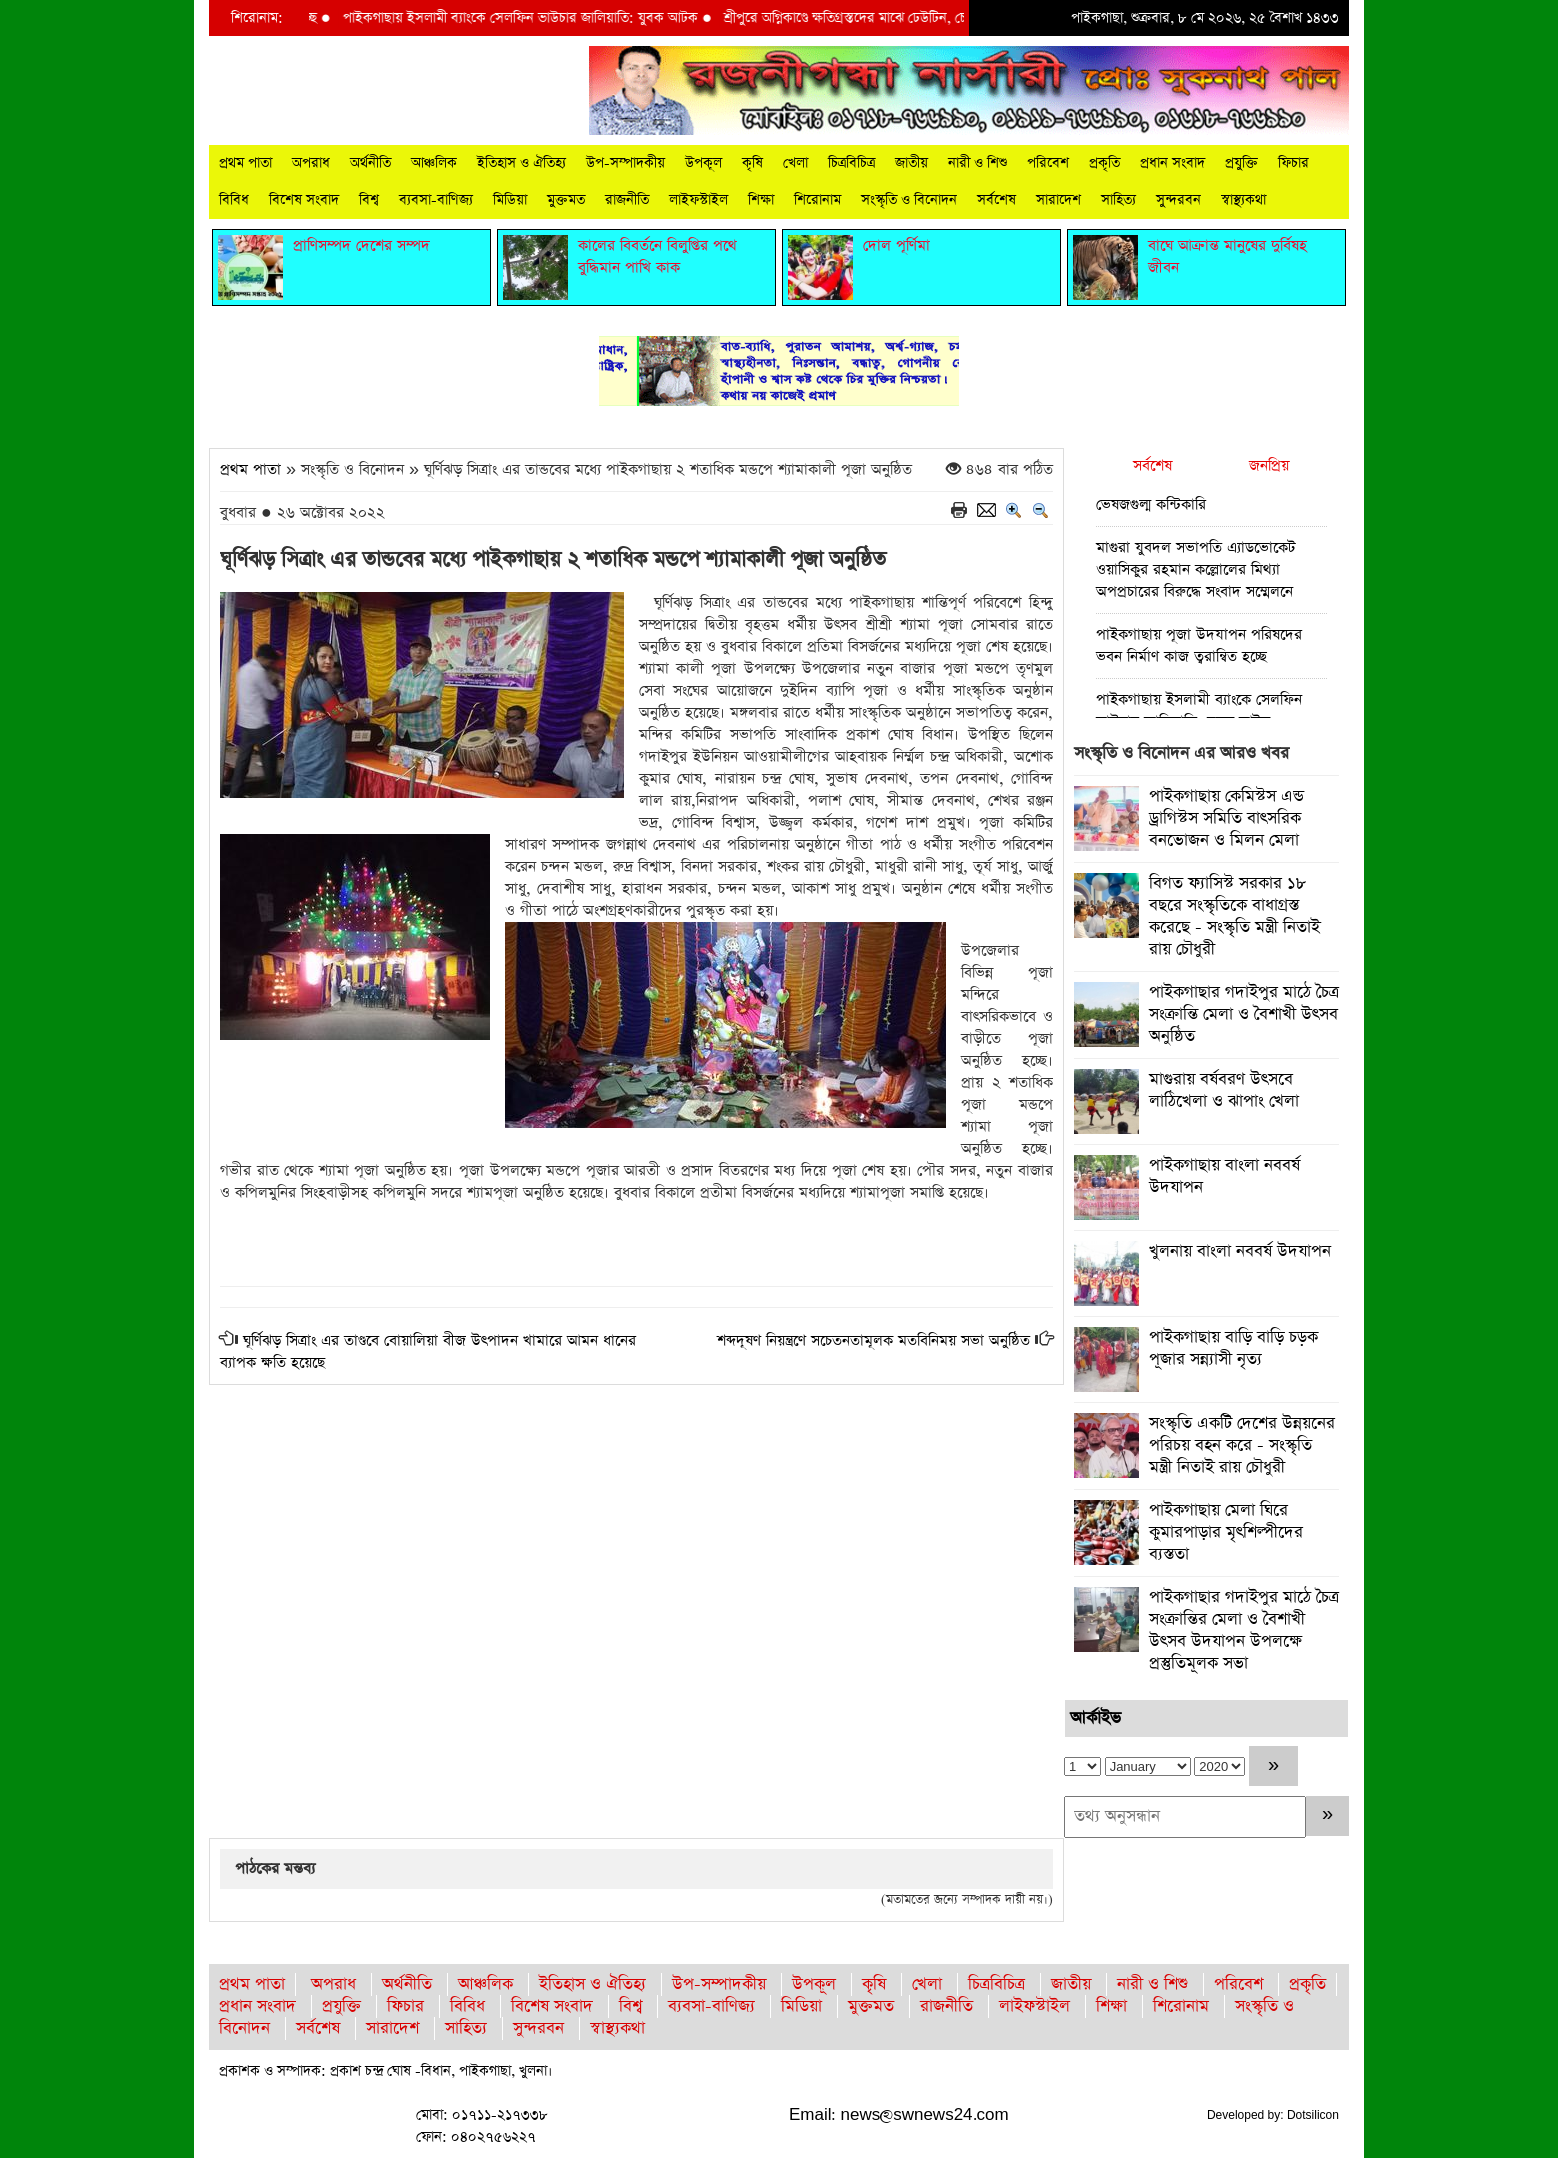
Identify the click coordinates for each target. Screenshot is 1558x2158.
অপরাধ (311, 163)
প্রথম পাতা (245, 163)
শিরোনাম (817, 200)
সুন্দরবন (1178, 200)
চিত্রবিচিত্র (851, 163)
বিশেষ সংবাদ (304, 200)
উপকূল (703, 163)
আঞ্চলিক (434, 163)
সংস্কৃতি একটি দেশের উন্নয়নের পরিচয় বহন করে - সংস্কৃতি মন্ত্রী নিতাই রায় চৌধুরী (1242, 1445)
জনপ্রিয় (1269, 465)
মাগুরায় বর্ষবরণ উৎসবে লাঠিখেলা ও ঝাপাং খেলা (1224, 1090)
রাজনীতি (627, 200)
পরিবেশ (1048, 163)
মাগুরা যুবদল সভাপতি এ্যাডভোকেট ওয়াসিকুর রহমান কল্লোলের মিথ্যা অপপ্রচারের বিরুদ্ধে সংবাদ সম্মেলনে (1195, 569)
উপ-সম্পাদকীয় (625, 163)
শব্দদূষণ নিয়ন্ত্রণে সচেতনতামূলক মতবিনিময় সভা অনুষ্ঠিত (873, 1340)
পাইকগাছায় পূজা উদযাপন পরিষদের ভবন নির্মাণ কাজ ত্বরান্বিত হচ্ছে (1199, 645)
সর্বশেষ (996, 200)
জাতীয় (911, 163)
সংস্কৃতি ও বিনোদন (909, 200)
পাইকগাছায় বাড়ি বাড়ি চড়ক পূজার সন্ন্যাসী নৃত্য (1233, 1348)
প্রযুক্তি (1241, 163)
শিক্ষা (761, 200)
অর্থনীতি (370, 163)
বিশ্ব (369, 200)
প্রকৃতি (1104, 163)
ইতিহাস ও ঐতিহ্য (521, 163)
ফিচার (1293, 163)
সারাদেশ (1058, 200)
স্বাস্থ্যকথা (1243, 200)
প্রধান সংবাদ (1172, 163)
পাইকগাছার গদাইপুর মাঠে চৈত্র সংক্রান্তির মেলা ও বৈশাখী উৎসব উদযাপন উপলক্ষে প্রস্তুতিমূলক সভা (1244, 1630)
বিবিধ (234, 200)
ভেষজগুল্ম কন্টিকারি (1151, 504)
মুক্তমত (566, 200)
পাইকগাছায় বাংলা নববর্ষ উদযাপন (1224, 1176)
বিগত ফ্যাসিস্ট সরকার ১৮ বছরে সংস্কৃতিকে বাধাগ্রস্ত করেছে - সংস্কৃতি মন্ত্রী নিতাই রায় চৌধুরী (1234, 916)
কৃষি (752, 163)
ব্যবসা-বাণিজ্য (436, 200)
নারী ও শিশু (977, 163)
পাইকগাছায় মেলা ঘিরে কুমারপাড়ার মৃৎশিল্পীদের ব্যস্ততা (1226, 1532)
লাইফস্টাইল (698, 200)
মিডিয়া (510, 200)
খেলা (795, 163)
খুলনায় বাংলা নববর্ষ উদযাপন (1240, 1251)
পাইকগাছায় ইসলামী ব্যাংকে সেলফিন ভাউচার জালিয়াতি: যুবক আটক (585, 18)
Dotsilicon (1313, 2115)
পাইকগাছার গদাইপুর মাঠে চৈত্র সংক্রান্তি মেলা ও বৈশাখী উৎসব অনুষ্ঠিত (1244, 1014)
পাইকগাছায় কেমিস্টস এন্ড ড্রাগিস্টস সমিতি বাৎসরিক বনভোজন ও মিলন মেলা (1226, 818)
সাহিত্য (1118, 200)
